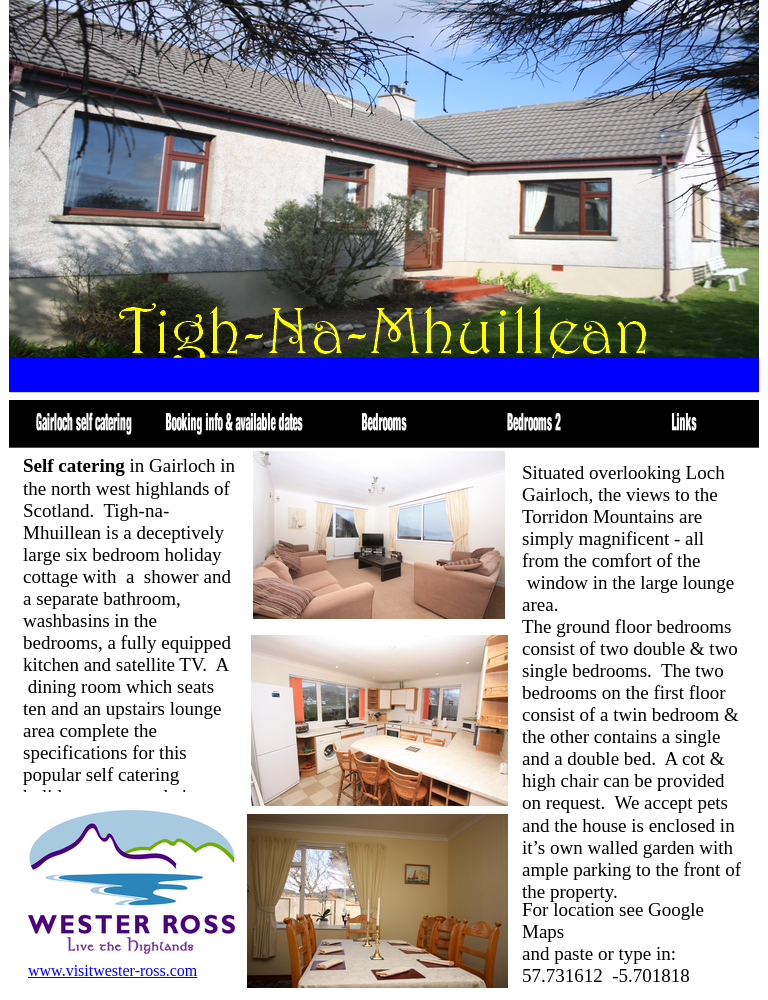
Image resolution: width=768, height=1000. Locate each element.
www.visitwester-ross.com (112, 970)
